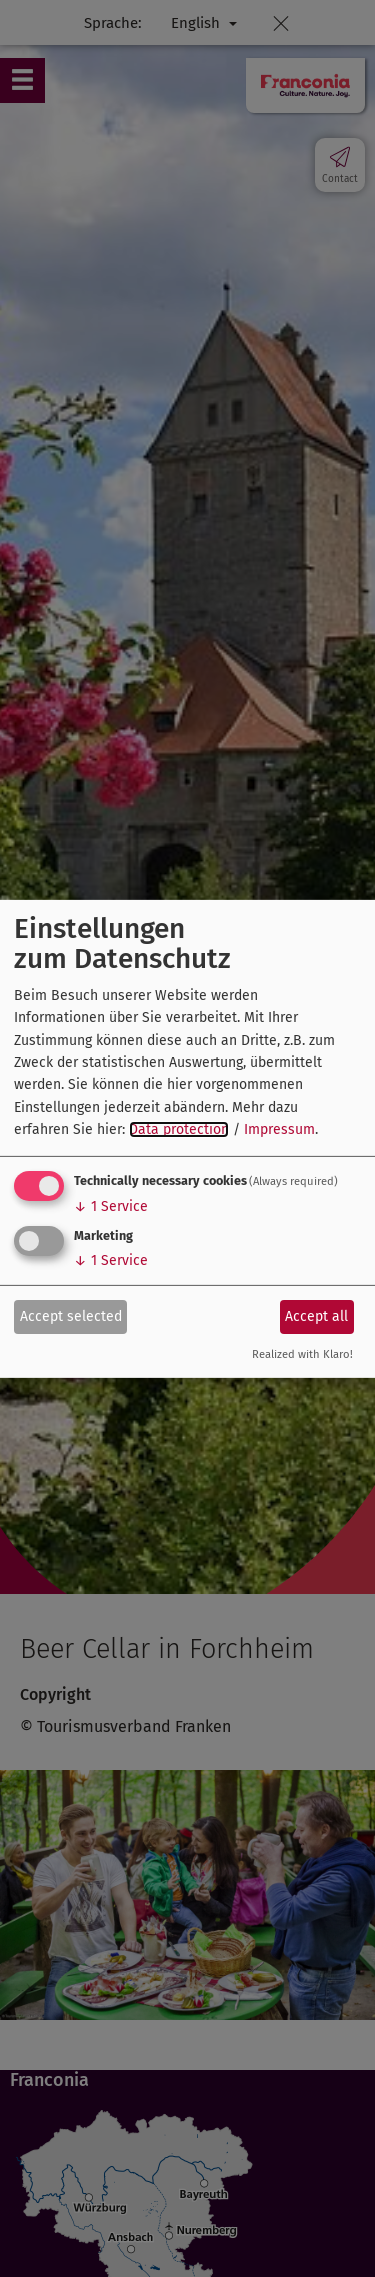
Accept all (316, 1316)
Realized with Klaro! (302, 1354)
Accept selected (71, 1316)
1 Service (111, 1206)
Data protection (179, 1129)
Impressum (279, 1129)
